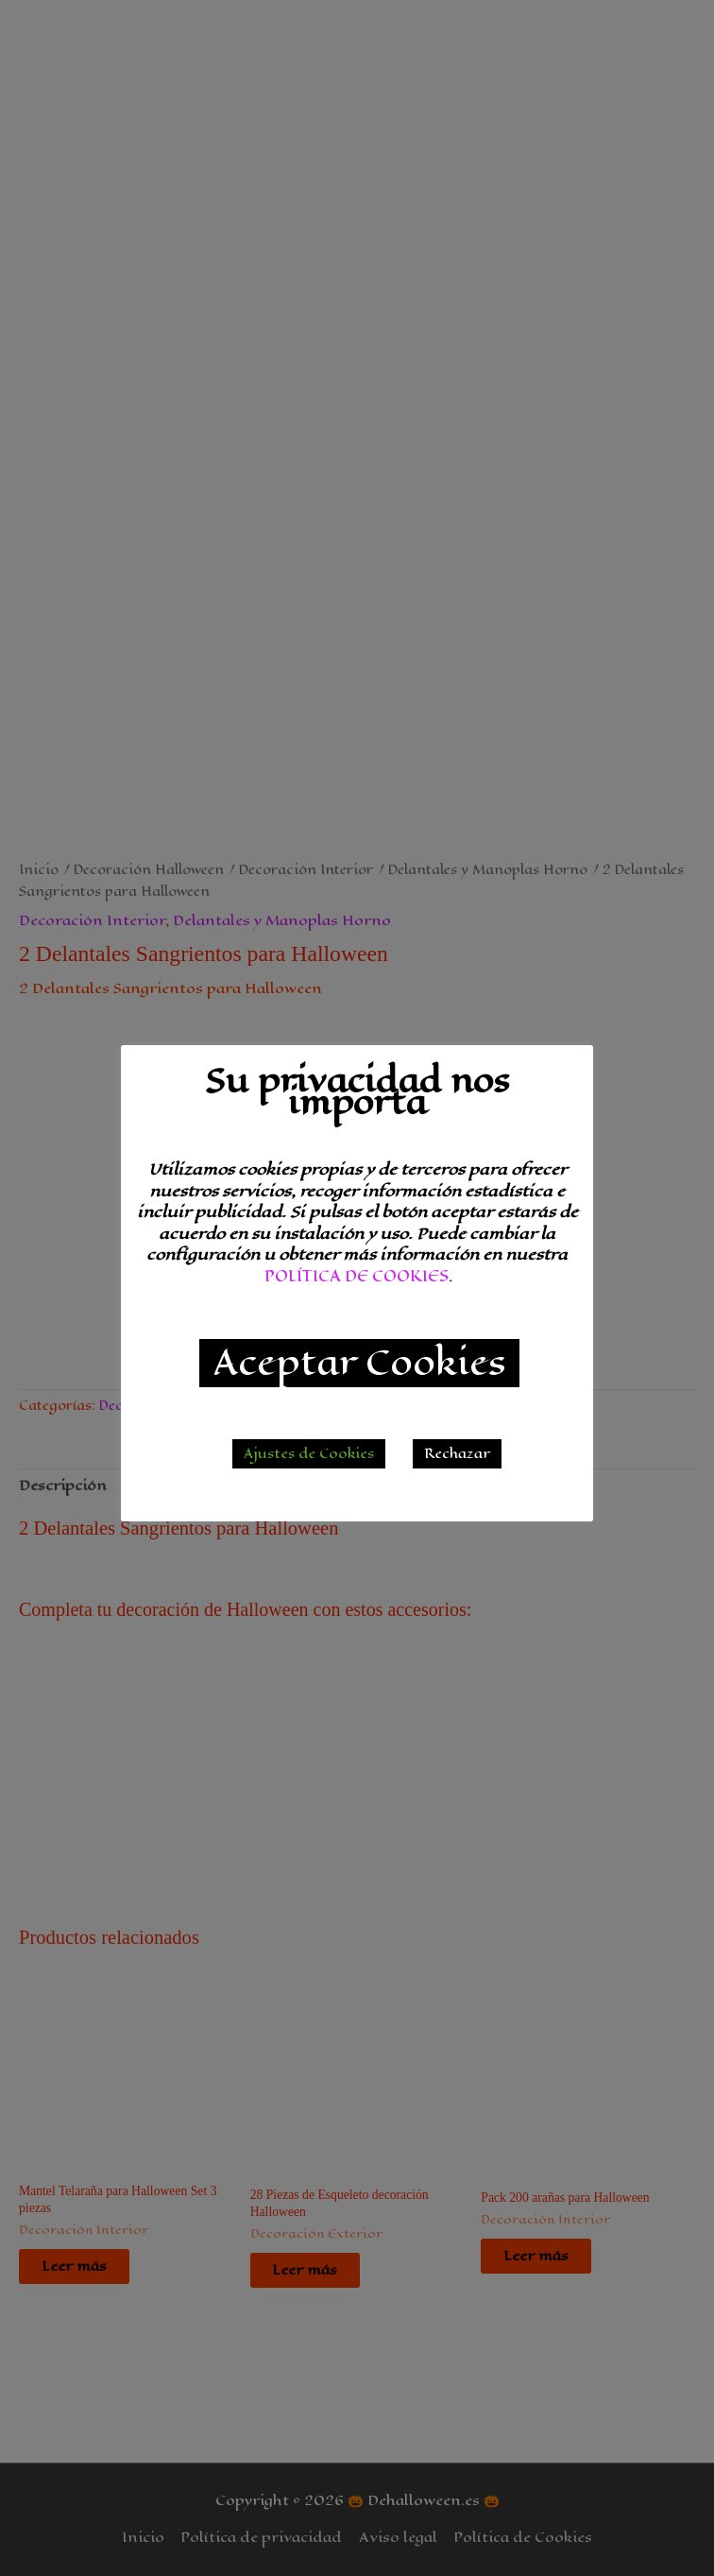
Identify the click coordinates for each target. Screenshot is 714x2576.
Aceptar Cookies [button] (359, 1363)
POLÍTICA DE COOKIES (356, 1276)
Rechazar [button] (457, 1454)
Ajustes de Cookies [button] (309, 1454)
